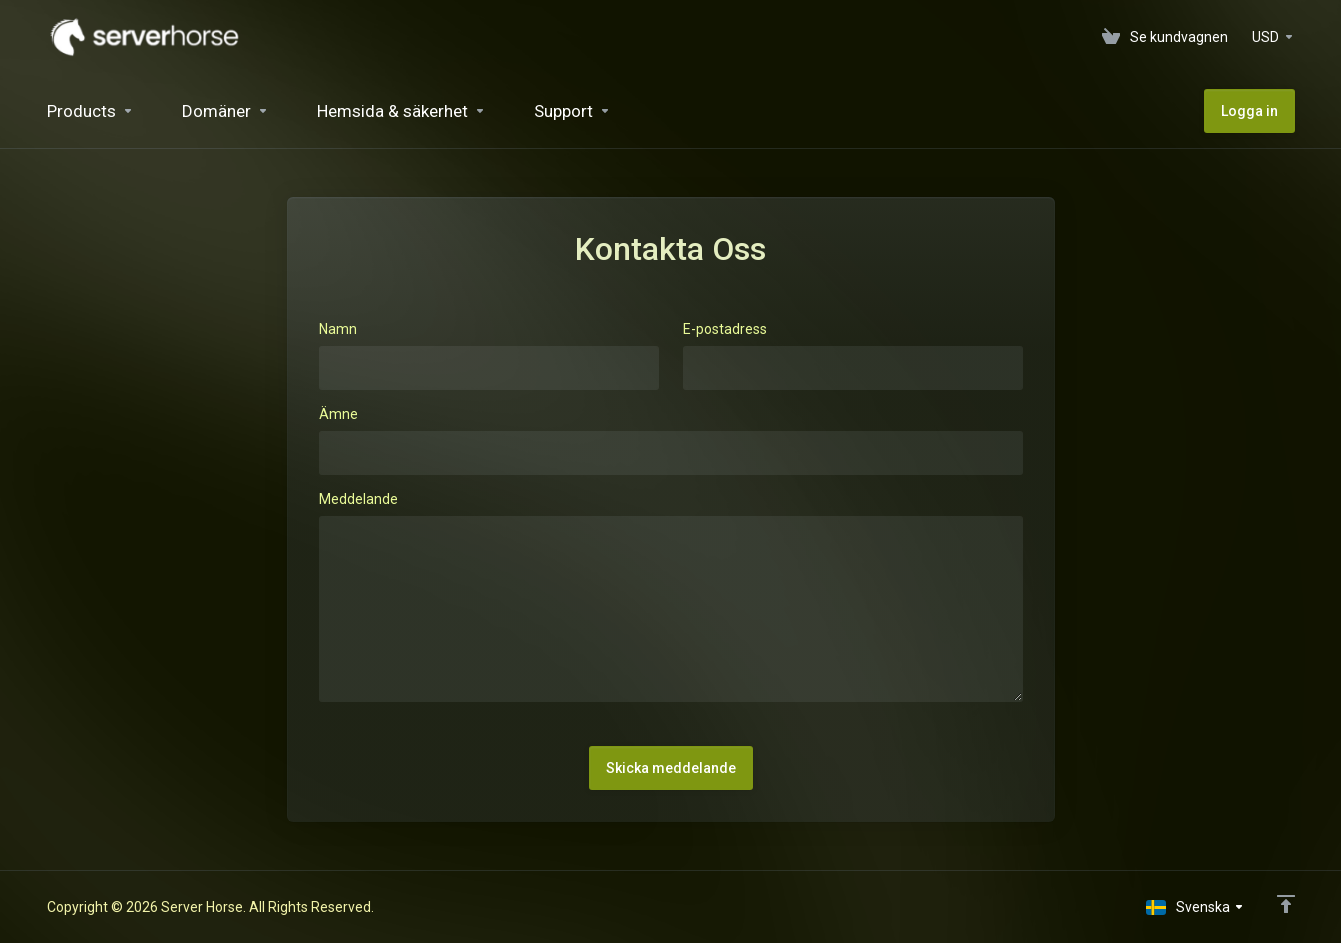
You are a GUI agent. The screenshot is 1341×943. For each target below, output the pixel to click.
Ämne (338, 414)
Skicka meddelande (671, 768)
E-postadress (725, 329)
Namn (338, 329)
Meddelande (358, 499)
